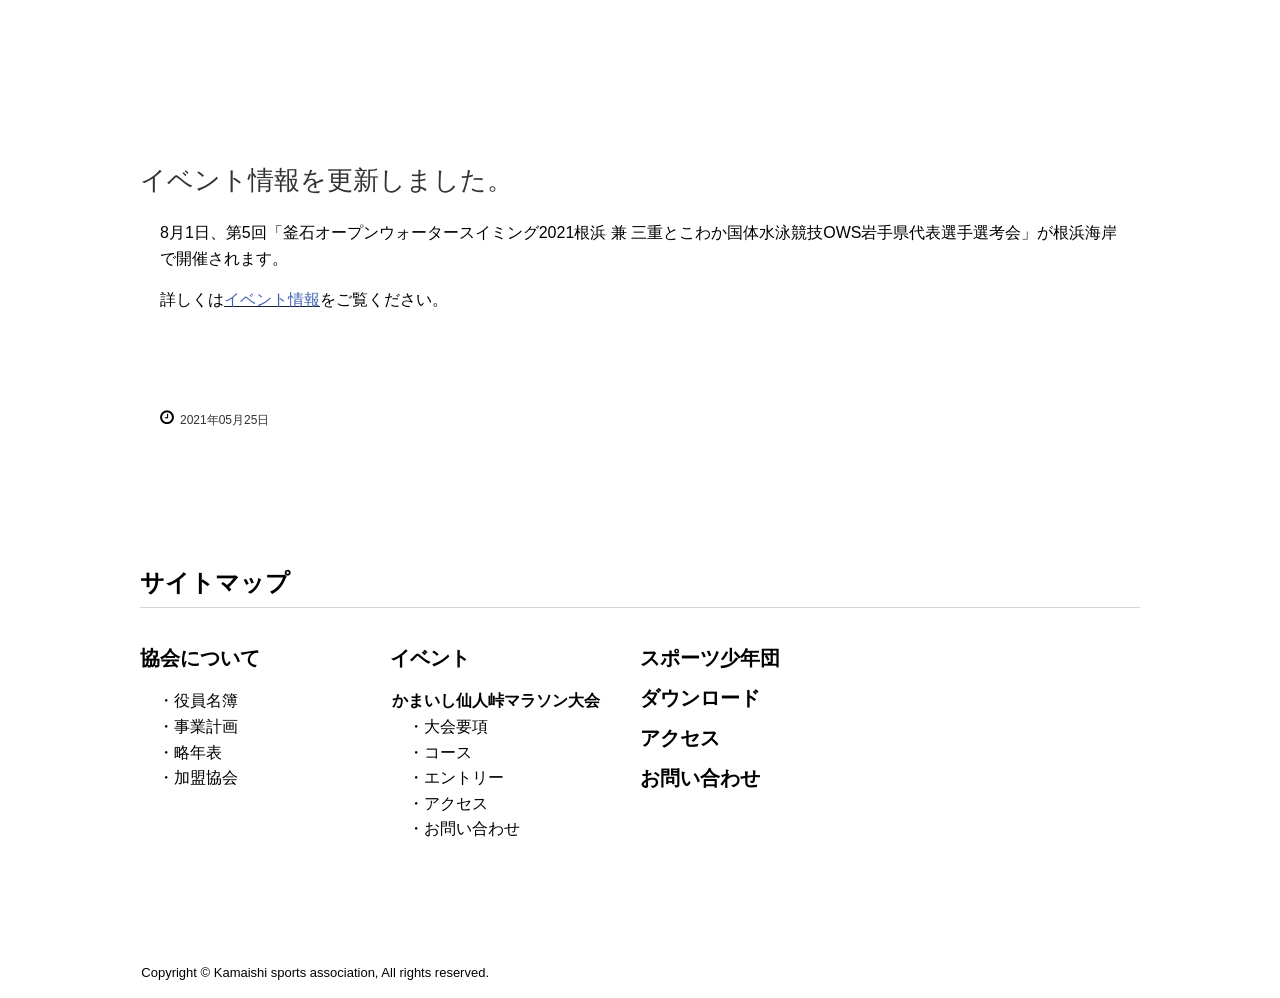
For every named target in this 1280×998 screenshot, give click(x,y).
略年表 (198, 752)
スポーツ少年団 (710, 658)
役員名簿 (206, 700)
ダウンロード (700, 698)
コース (448, 752)
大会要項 (456, 726)
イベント (430, 658)
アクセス (456, 803)
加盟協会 (206, 777)
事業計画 (206, 726)
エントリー (464, 777)
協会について (200, 658)
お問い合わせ (472, 828)
